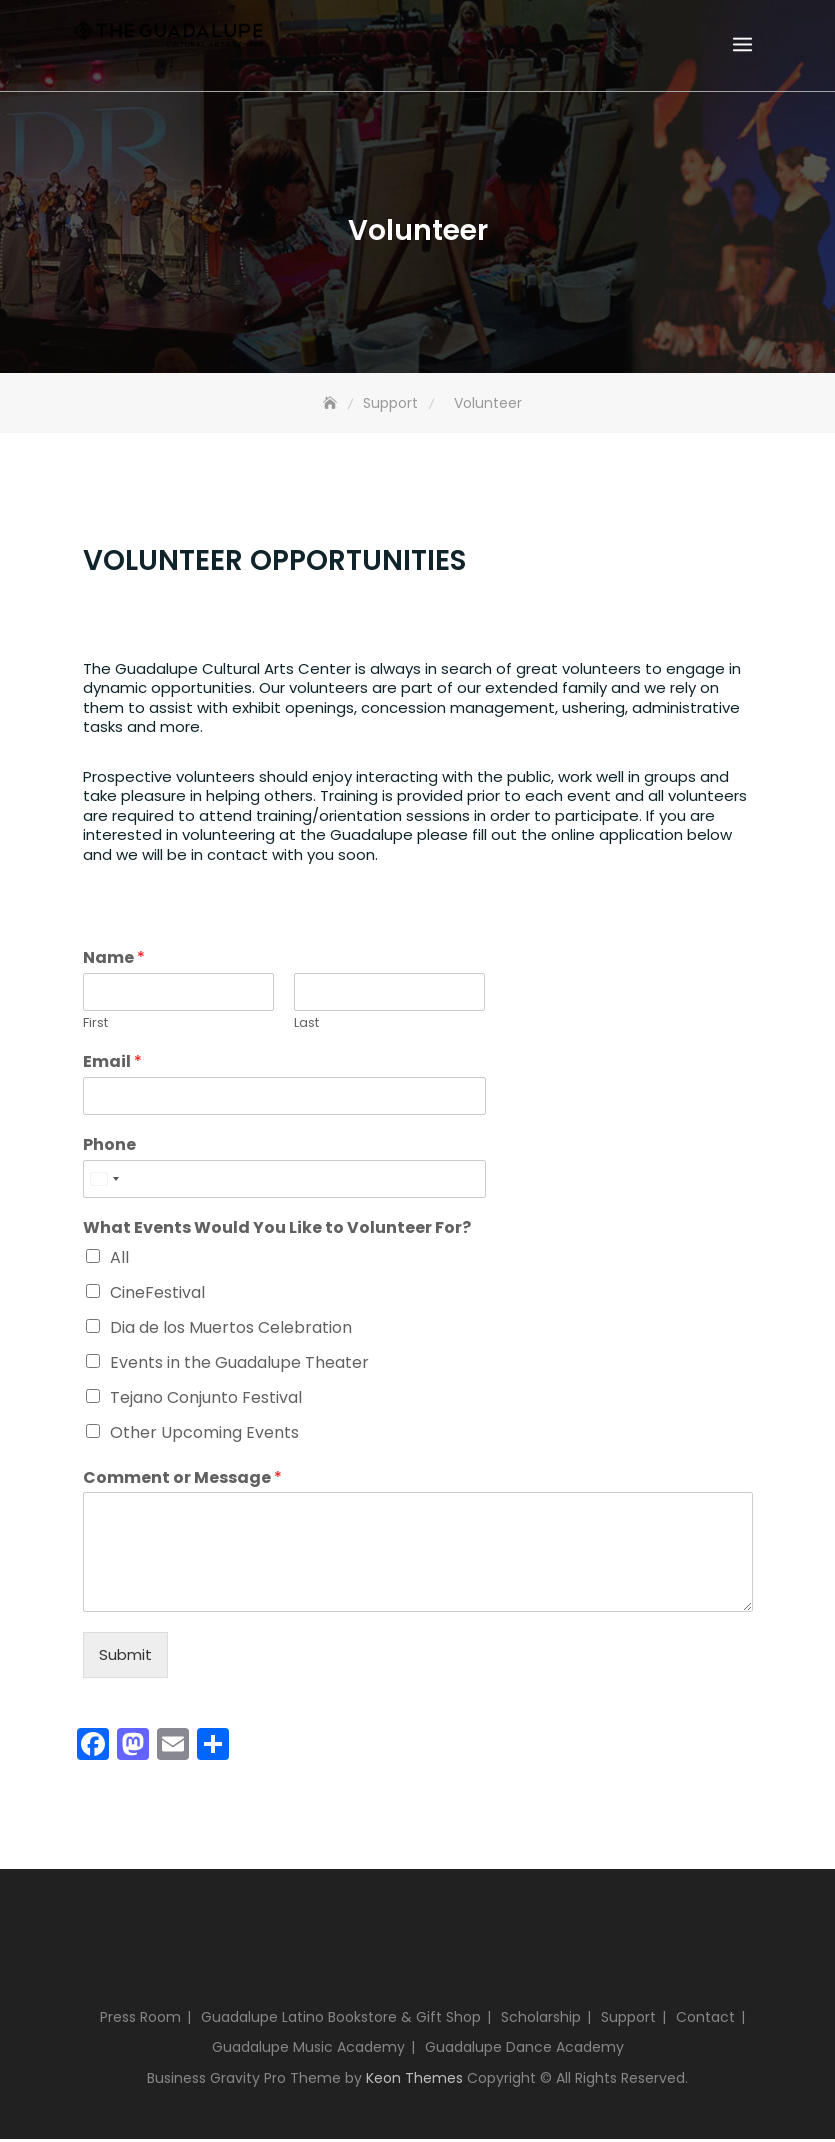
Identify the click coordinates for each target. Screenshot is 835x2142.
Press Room (140, 2019)
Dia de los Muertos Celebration (231, 1329)
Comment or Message (182, 1480)
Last (306, 1026)
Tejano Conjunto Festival (206, 1399)
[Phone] (284, 1181)
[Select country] (104, 1181)
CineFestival (157, 1294)
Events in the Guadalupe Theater (239, 1364)
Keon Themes (414, 2080)
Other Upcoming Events (204, 1434)
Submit (125, 1657)
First (95, 1026)
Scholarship (541, 2019)
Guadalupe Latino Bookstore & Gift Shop (341, 2019)
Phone (109, 1148)
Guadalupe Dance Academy (524, 2049)
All (119, 1259)
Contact (705, 2019)
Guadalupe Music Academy (308, 2049)
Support (628, 2019)
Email (112, 1065)
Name (114, 961)
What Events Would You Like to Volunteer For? (277, 1230)
